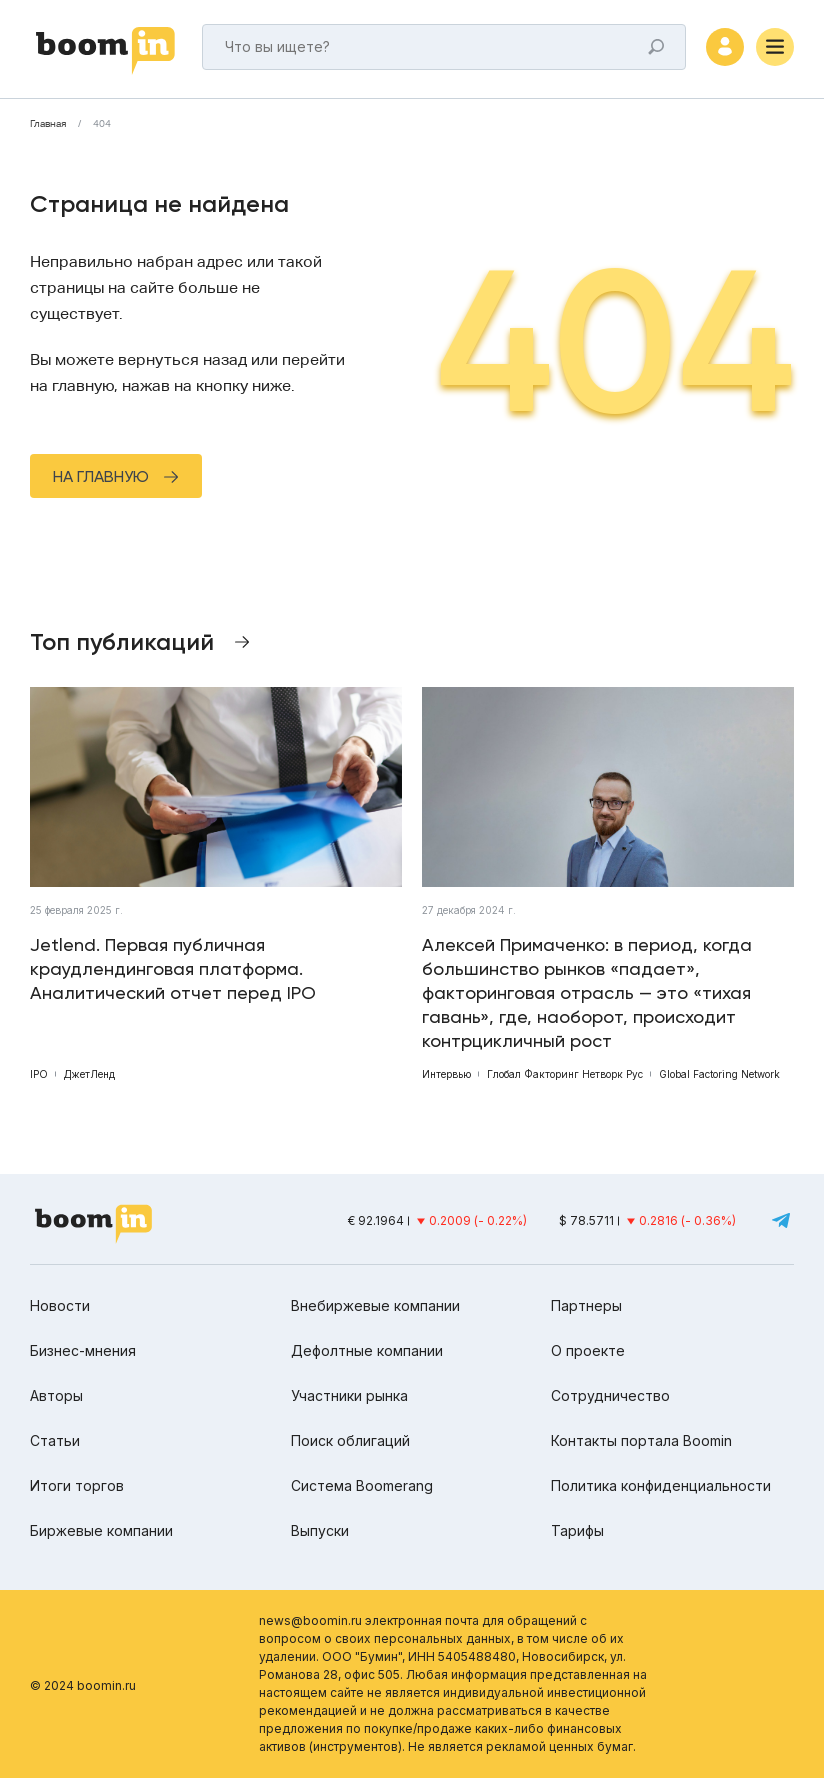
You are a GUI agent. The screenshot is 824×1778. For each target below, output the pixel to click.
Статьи (55, 1440)
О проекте (588, 1350)
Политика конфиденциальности (661, 1485)
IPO (39, 1074)
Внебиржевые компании (375, 1305)
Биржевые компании (101, 1530)
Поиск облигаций (350, 1440)
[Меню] (775, 47)
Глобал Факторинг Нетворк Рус (565, 1074)
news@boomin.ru (310, 1620)
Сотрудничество (610, 1395)
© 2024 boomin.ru (83, 1685)
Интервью (446, 1074)
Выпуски (320, 1530)
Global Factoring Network (719, 1074)
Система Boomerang (362, 1485)
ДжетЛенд (89, 1074)
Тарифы (577, 1530)
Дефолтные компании (367, 1350)
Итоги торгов (77, 1485)
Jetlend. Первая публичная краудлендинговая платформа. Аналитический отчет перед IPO (173, 968)
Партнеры (586, 1305)
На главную (101, 476)
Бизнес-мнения (83, 1350)
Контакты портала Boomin (641, 1440)
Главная (48, 124)
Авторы (56, 1395)
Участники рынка (349, 1395)
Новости (60, 1305)
